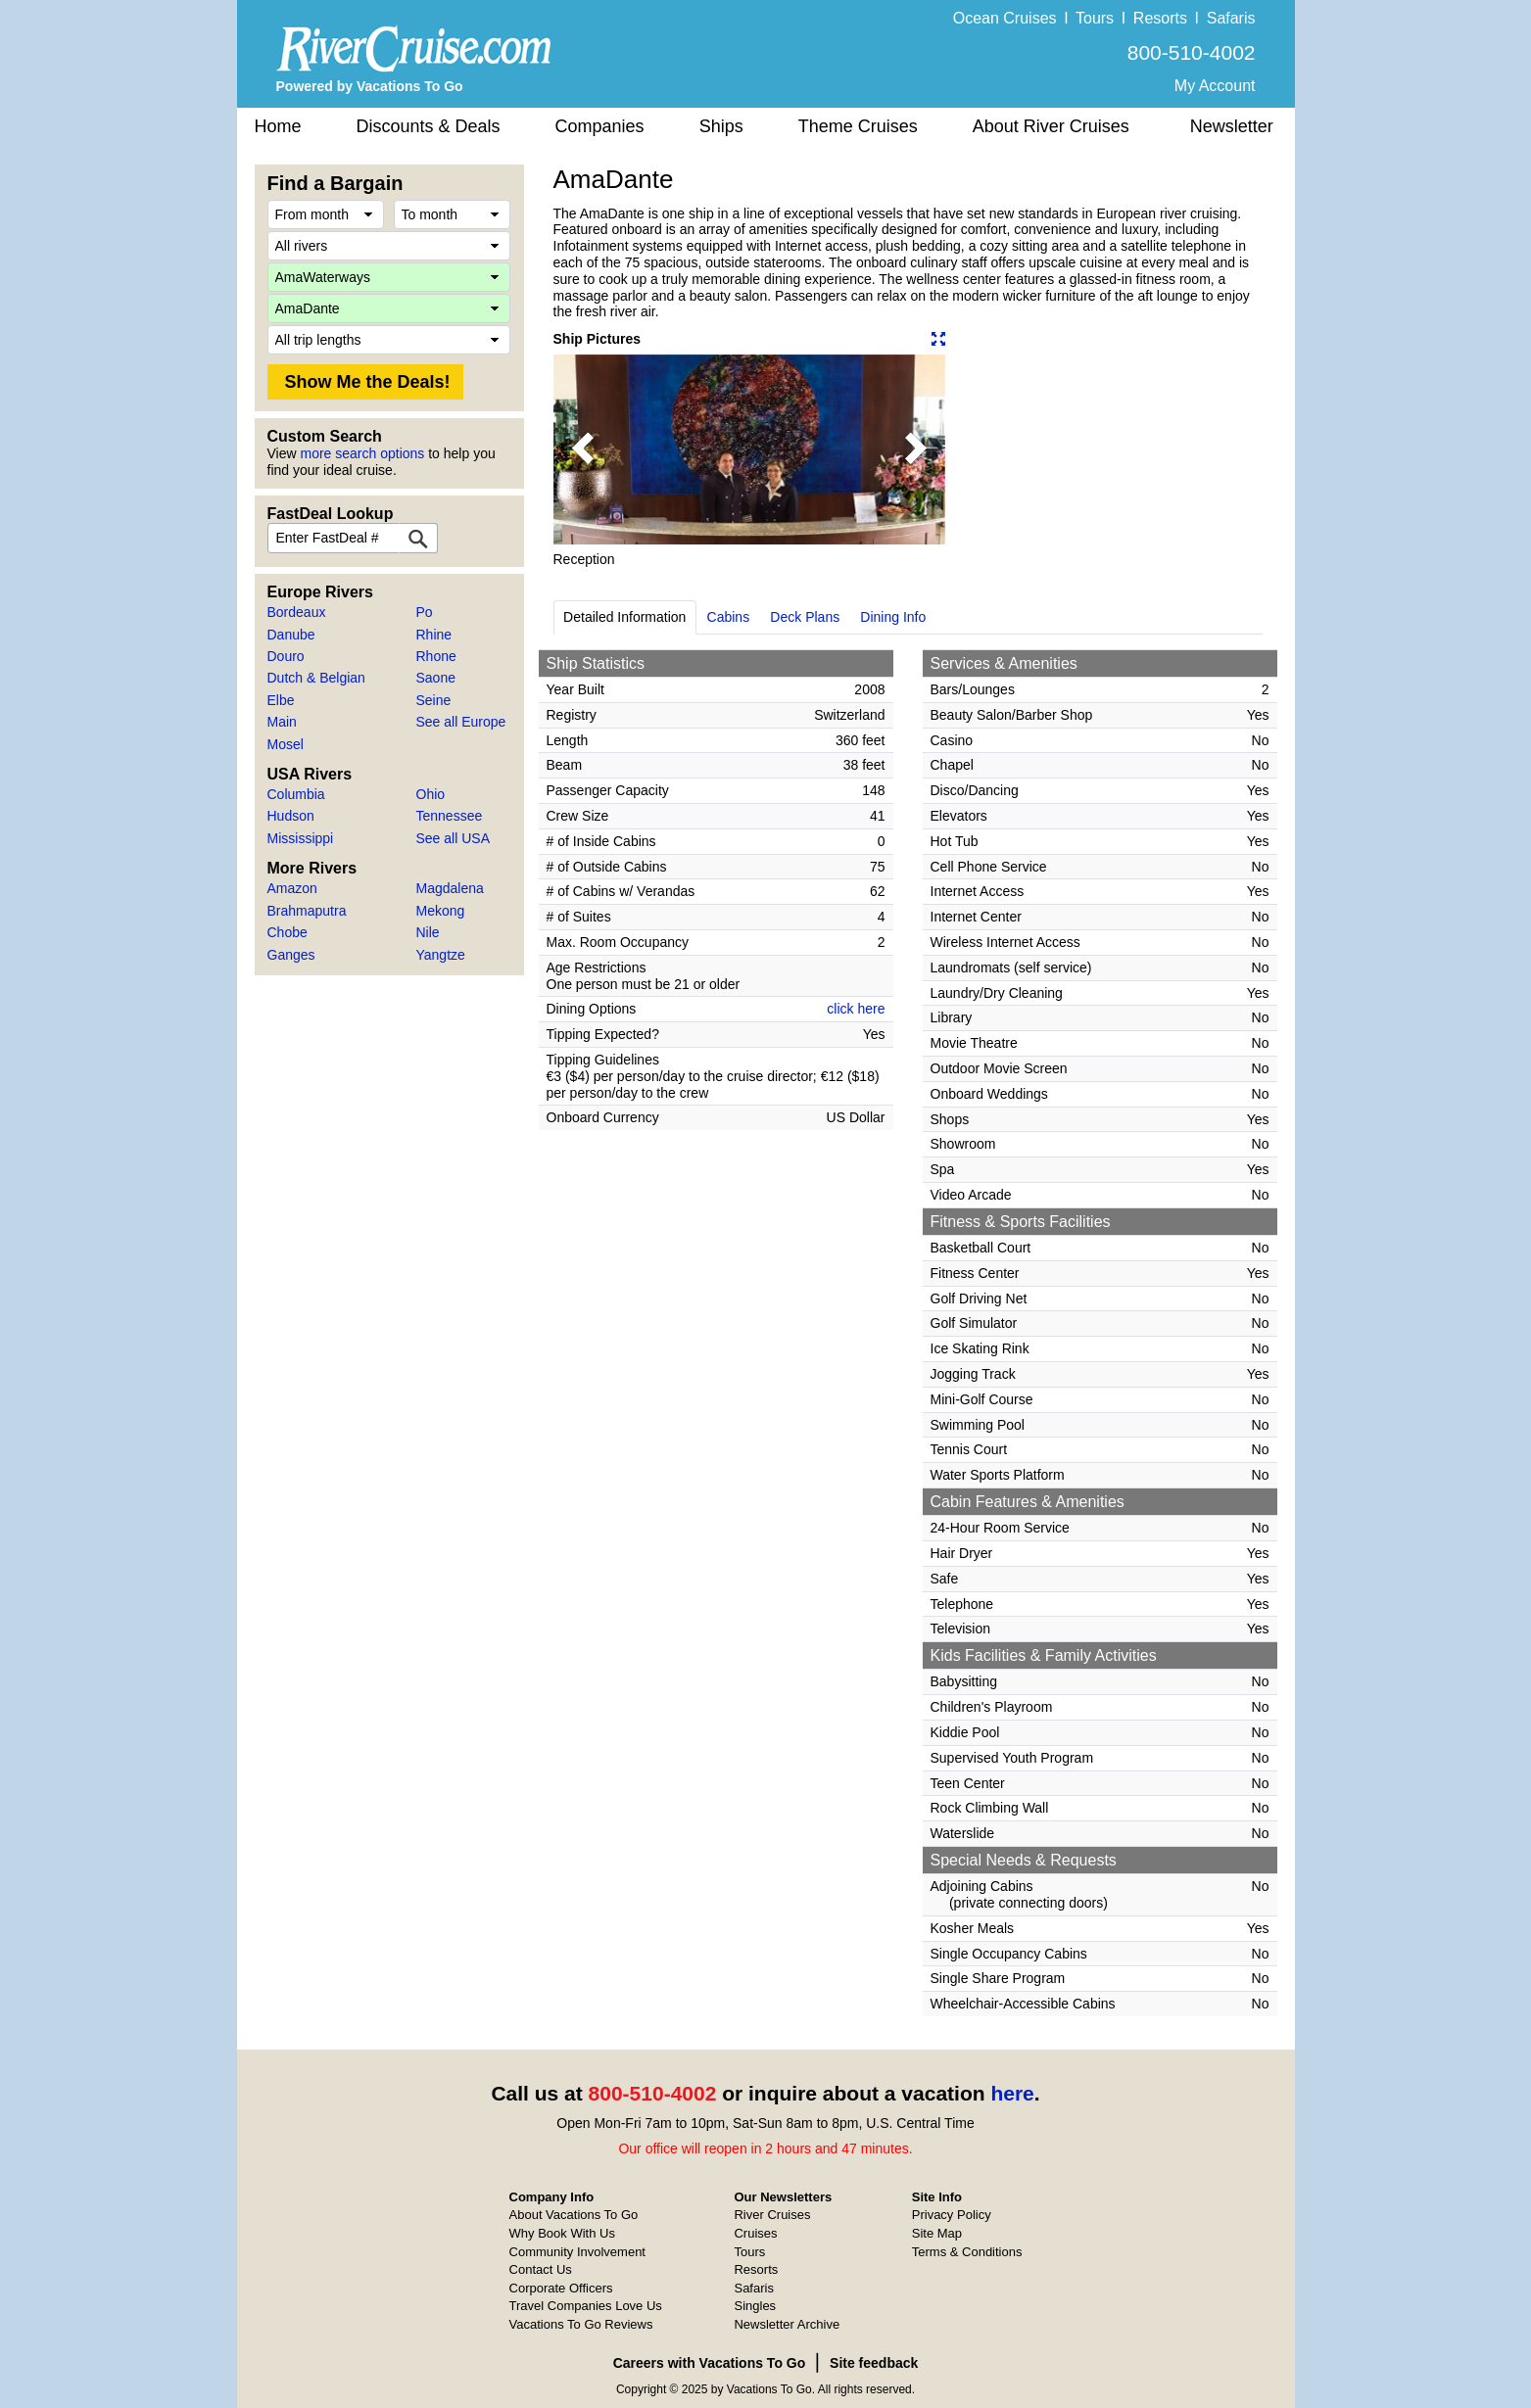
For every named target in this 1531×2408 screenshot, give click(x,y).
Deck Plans (804, 617)
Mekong (440, 911)
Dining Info (893, 617)
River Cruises (772, 2214)
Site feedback (874, 2363)
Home (278, 126)
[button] (582, 449)
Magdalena (450, 888)
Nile (428, 932)
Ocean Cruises (1005, 18)
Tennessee (449, 816)
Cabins (728, 617)
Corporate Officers (561, 2288)
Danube (291, 634)
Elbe (281, 700)
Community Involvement (577, 2251)
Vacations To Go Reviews (581, 2324)
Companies (600, 126)
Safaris (1231, 18)
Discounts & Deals (429, 126)
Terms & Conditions (967, 2251)
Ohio (431, 794)
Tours (1095, 18)
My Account (1215, 85)
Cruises (755, 2233)
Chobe (287, 932)
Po (424, 612)
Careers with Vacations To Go (709, 2363)
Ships (721, 126)
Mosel (285, 744)
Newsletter (1231, 126)
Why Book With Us (562, 2233)
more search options (362, 453)
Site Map (937, 2233)
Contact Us (540, 2269)
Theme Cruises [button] (858, 126)
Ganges (291, 955)
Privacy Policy (951, 2214)
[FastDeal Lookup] (418, 538)
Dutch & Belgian (316, 677)
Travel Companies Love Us (585, 2305)
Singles (755, 2305)
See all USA (453, 838)
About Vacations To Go (574, 2214)
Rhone (436, 656)
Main (282, 722)
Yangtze (440, 955)
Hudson (290, 816)
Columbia (296, 794)
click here (856, 1008)
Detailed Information (624, 617)
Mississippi (300, 838)
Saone (435, 677)
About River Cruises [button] (1051, 126)
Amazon (292, 888)
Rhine (434, 634)
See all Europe (461, 722)
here (1011, 2093)
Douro (286, 656)
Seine (434, 700)
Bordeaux (296, 612)
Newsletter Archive (786, 2324)
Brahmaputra (307, 911)
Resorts (1160, 18)
